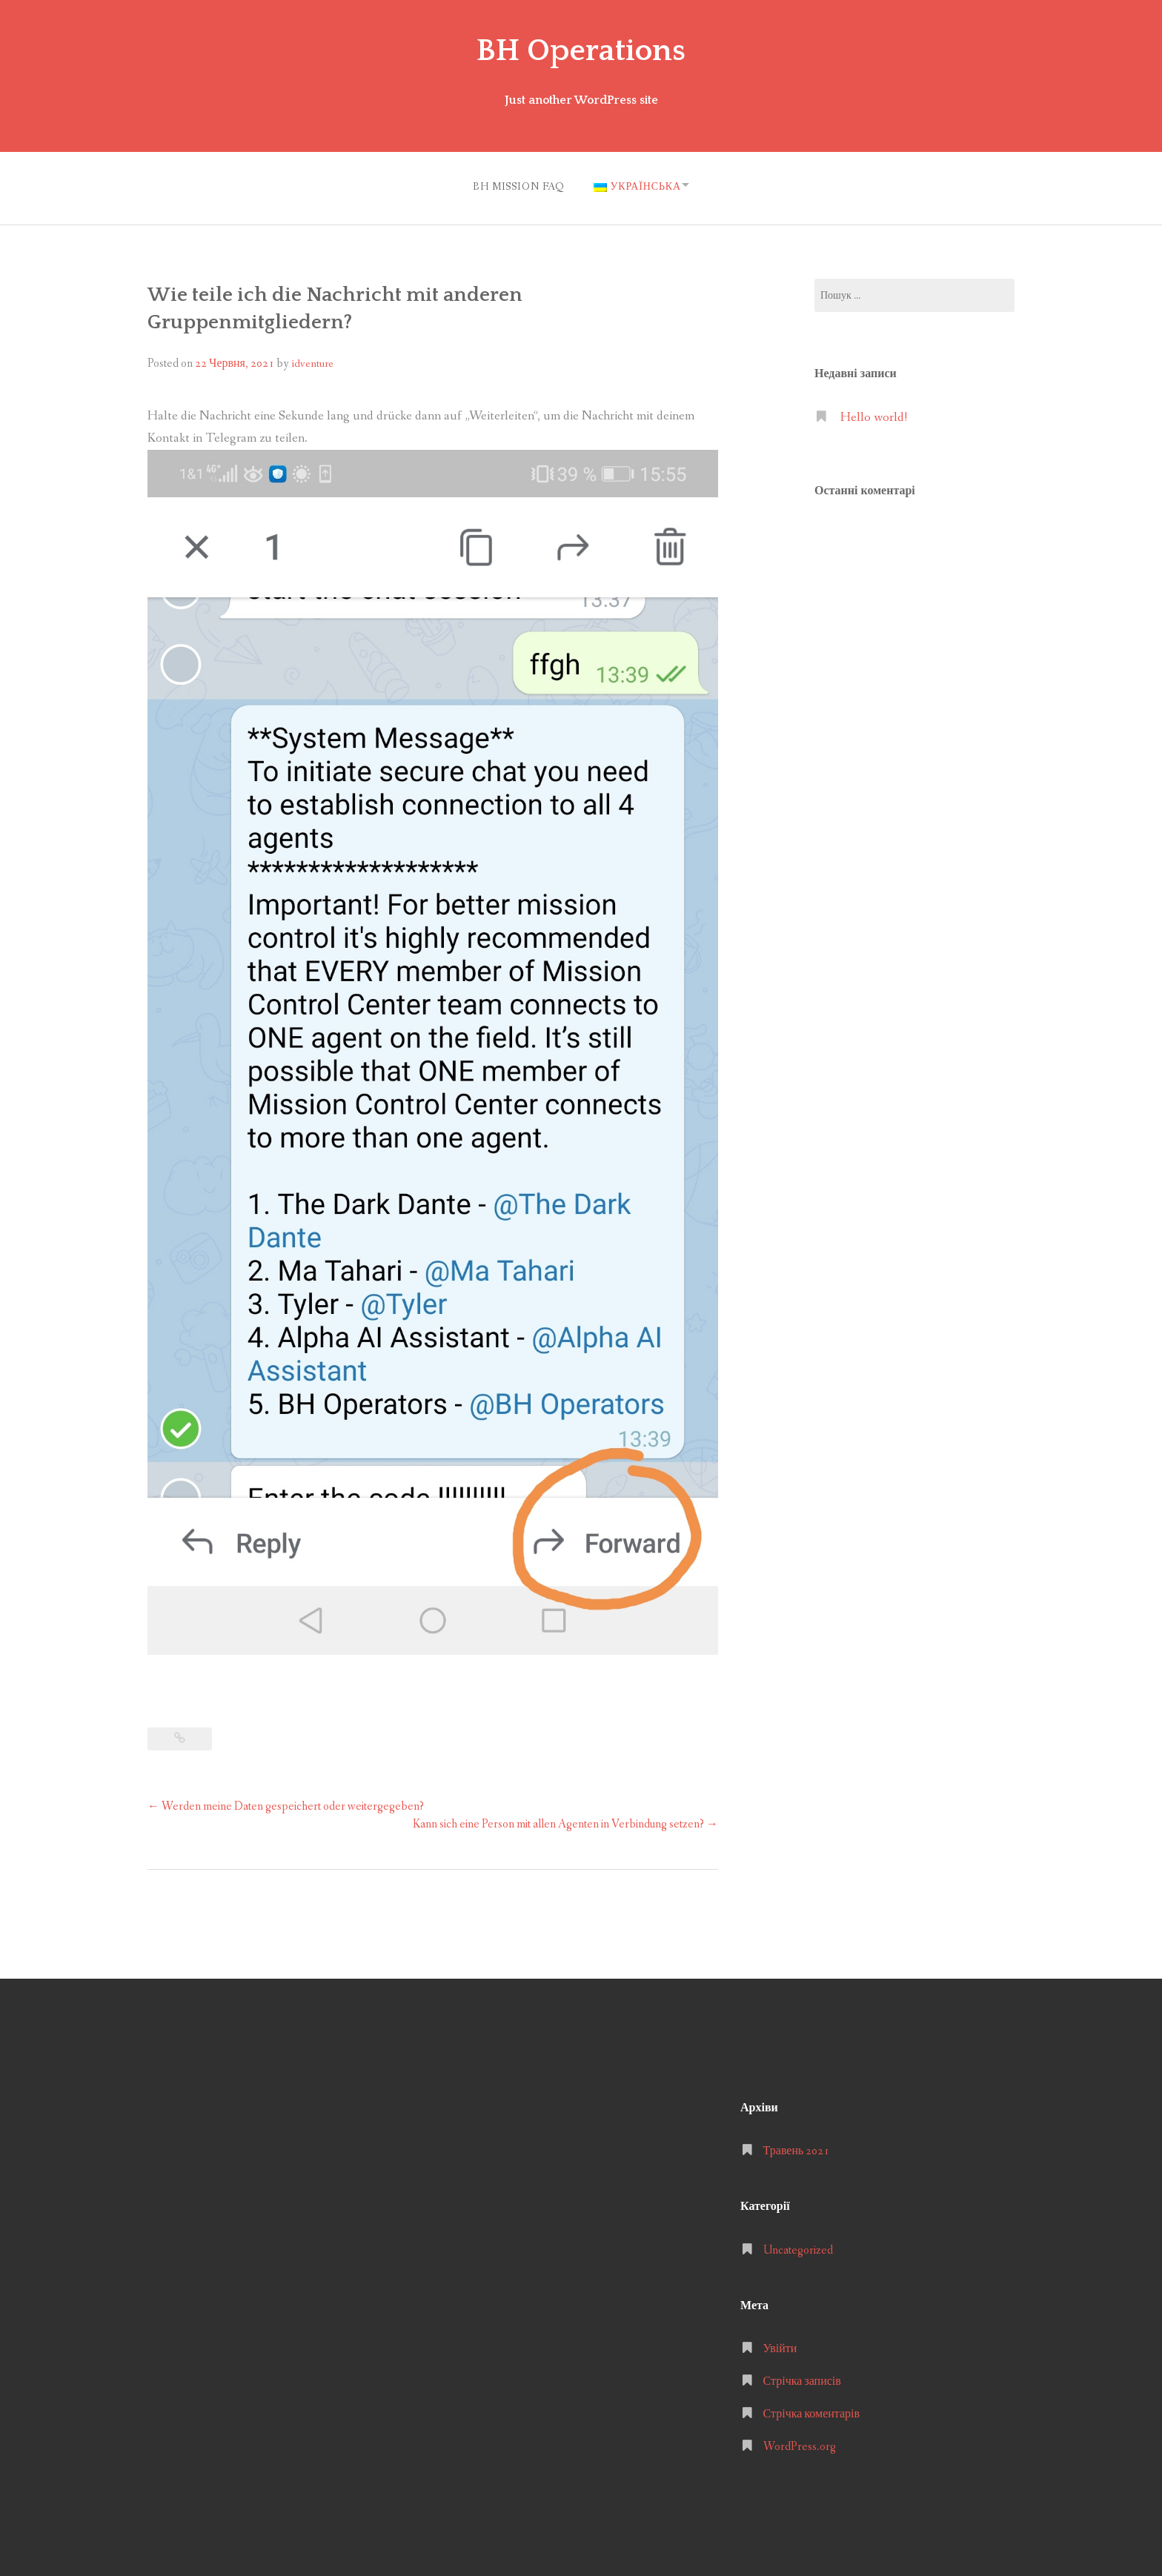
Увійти (780, 2345)
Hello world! (873, 413)
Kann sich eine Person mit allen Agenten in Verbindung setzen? (565, 1820)
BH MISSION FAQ (514, 184)
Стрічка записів (802, 2378)
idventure (312, 360)
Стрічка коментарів (811, 2410)
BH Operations (581, 50)
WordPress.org (799, 2443)
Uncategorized (798, 2246)
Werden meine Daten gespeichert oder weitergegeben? (285, 1802)
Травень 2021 (796, 2147)
